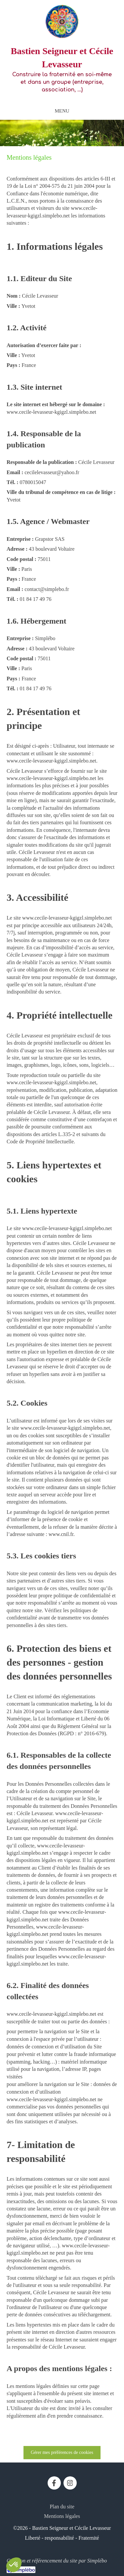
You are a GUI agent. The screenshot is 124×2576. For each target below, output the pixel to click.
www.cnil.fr (61, 1534)
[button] (14, 2565)
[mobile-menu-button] (62, 111)
